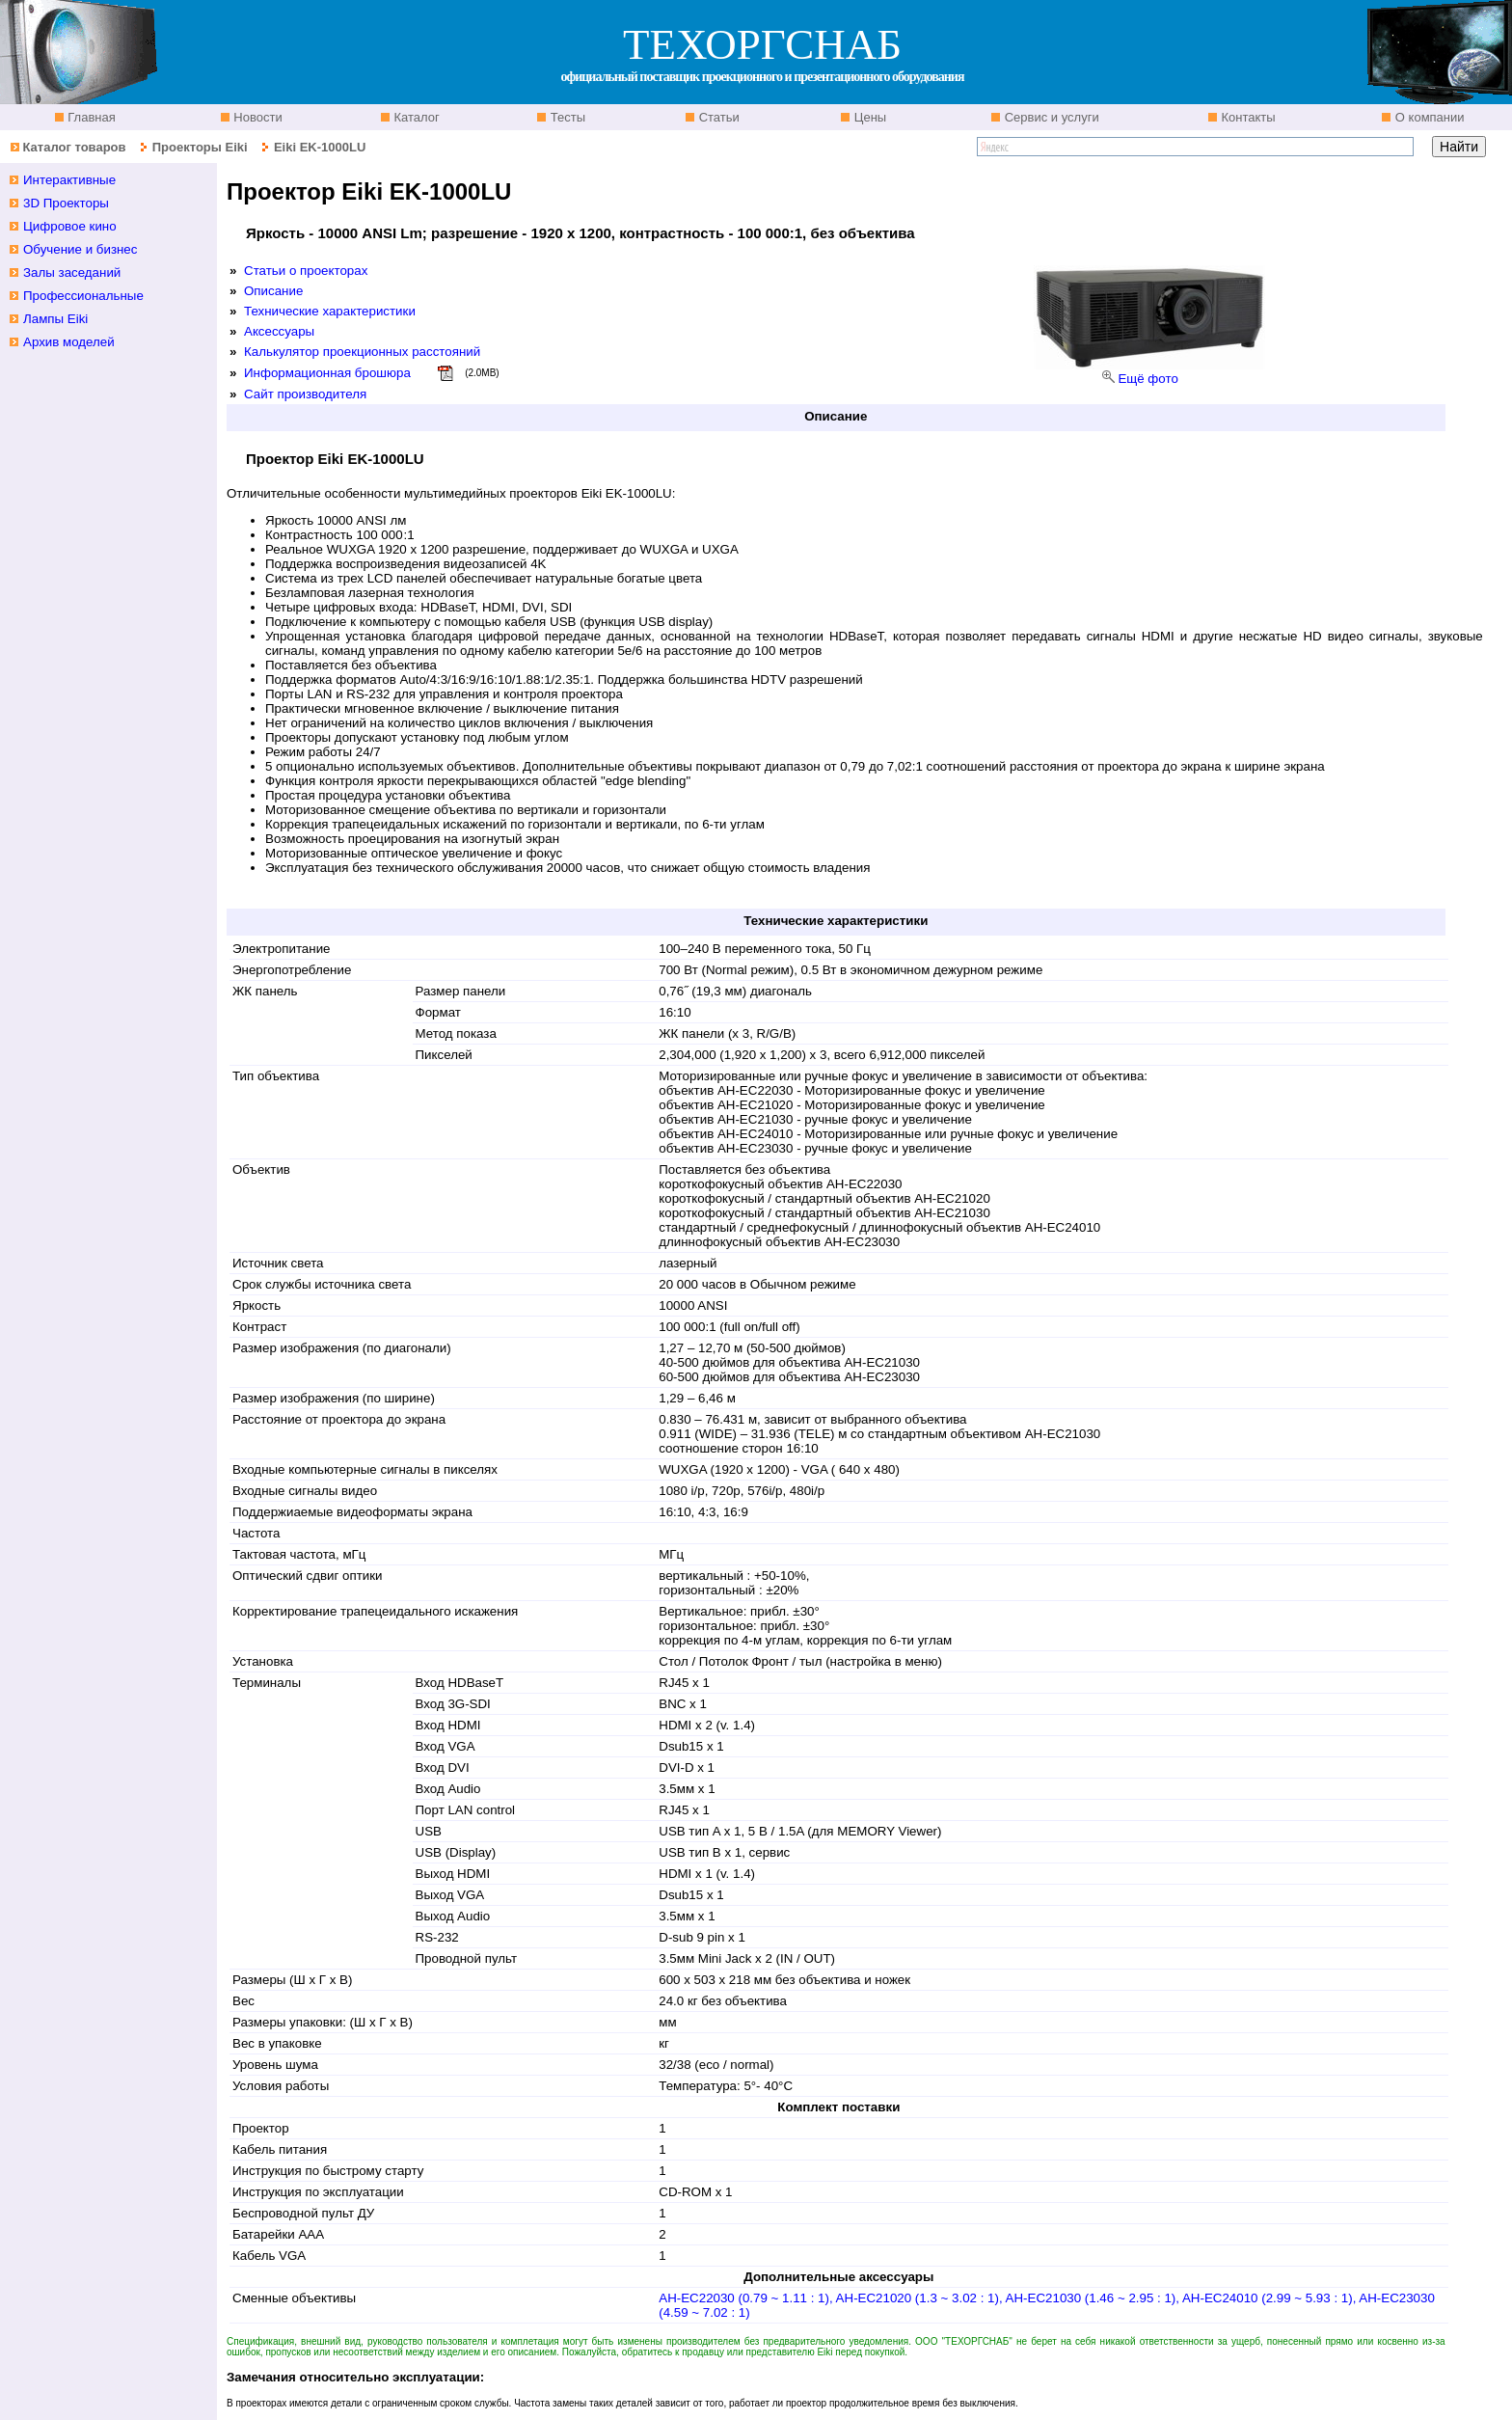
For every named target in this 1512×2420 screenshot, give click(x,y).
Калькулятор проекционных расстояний (362, 351)
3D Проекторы (66, 203)
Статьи (717, 117)
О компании (1427, 117)
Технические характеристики (330, 311)
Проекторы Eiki (200, 147)
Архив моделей (69, 342)
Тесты (566, 117)
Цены (868, 117)
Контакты (1247, 117)
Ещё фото (1147, 378)
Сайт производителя (305, 394)
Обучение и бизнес (80, 249)
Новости (256, 117)
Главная (90, 117)
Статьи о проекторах (305, 270)
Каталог (415, 117)
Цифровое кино (70, 226)
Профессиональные (83, 295)
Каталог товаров (73, 147)
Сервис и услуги (1050, 117)
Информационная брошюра (327, 373)
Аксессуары (279, 331)
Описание (273, 291)
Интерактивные (69, 180)
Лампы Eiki (55, 319)
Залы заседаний (72, 272)
